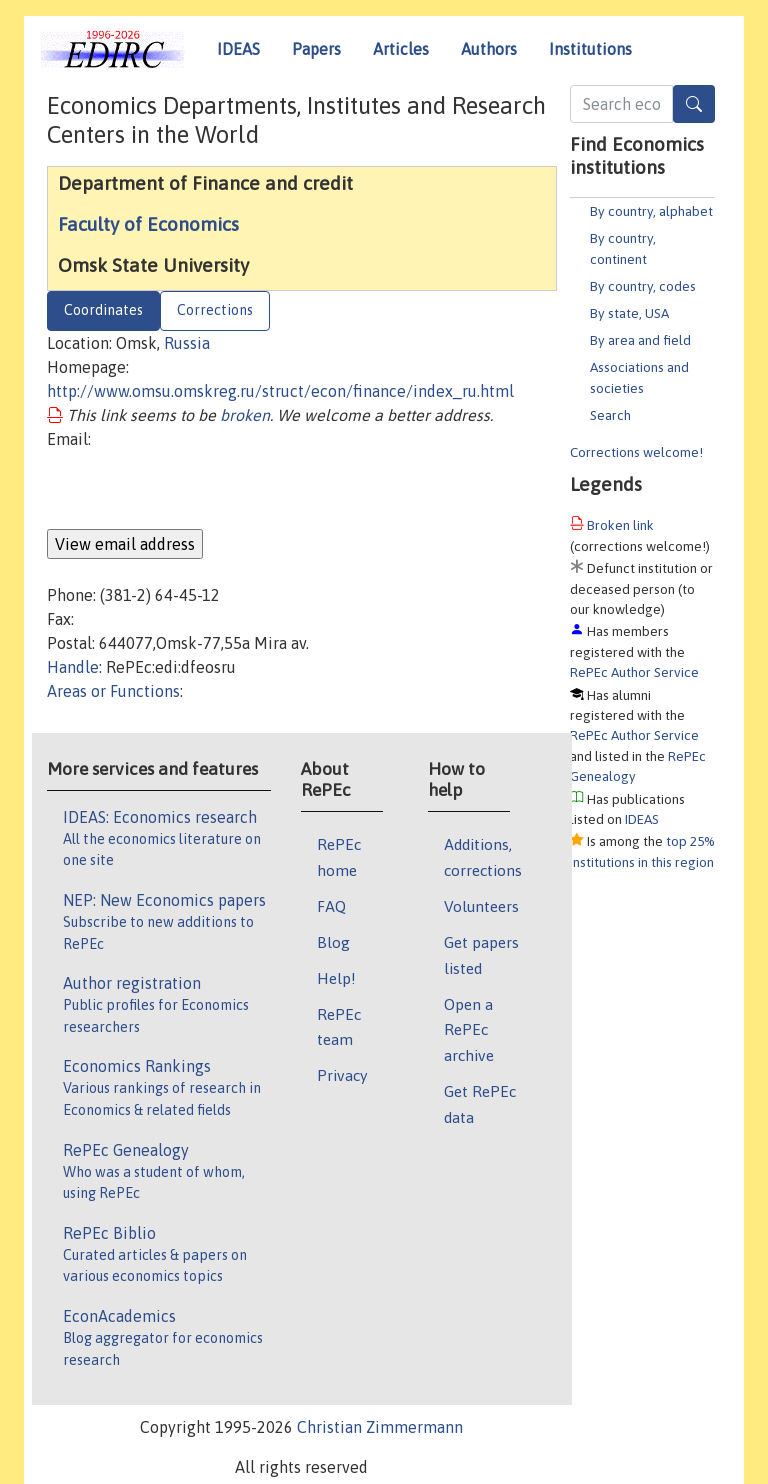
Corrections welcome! (636, 452)
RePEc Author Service (634, 672)
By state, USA (629, 313)
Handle (73, 667)
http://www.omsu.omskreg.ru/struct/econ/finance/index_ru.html (280, 391)
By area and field (640, 340)
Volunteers (481, 906)
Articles (401, 49)
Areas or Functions (113, 691)
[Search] (694, 104)
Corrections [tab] (215, 310)
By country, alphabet (651, 211)
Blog (333, 942)
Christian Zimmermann (380, 1427)
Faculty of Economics (148, 224)
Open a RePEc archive (469, 1030)
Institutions (590, 49)
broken (245, 415)
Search (610, 415)
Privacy (342, 1075)
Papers (316, 49)
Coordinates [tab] (103, 310)
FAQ (331, 906)
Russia (187, 343)
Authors (489, 49)
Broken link (620, 525)
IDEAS (238, 49)
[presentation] (199, 490)
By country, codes (643, 286)
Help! (336, 978)
